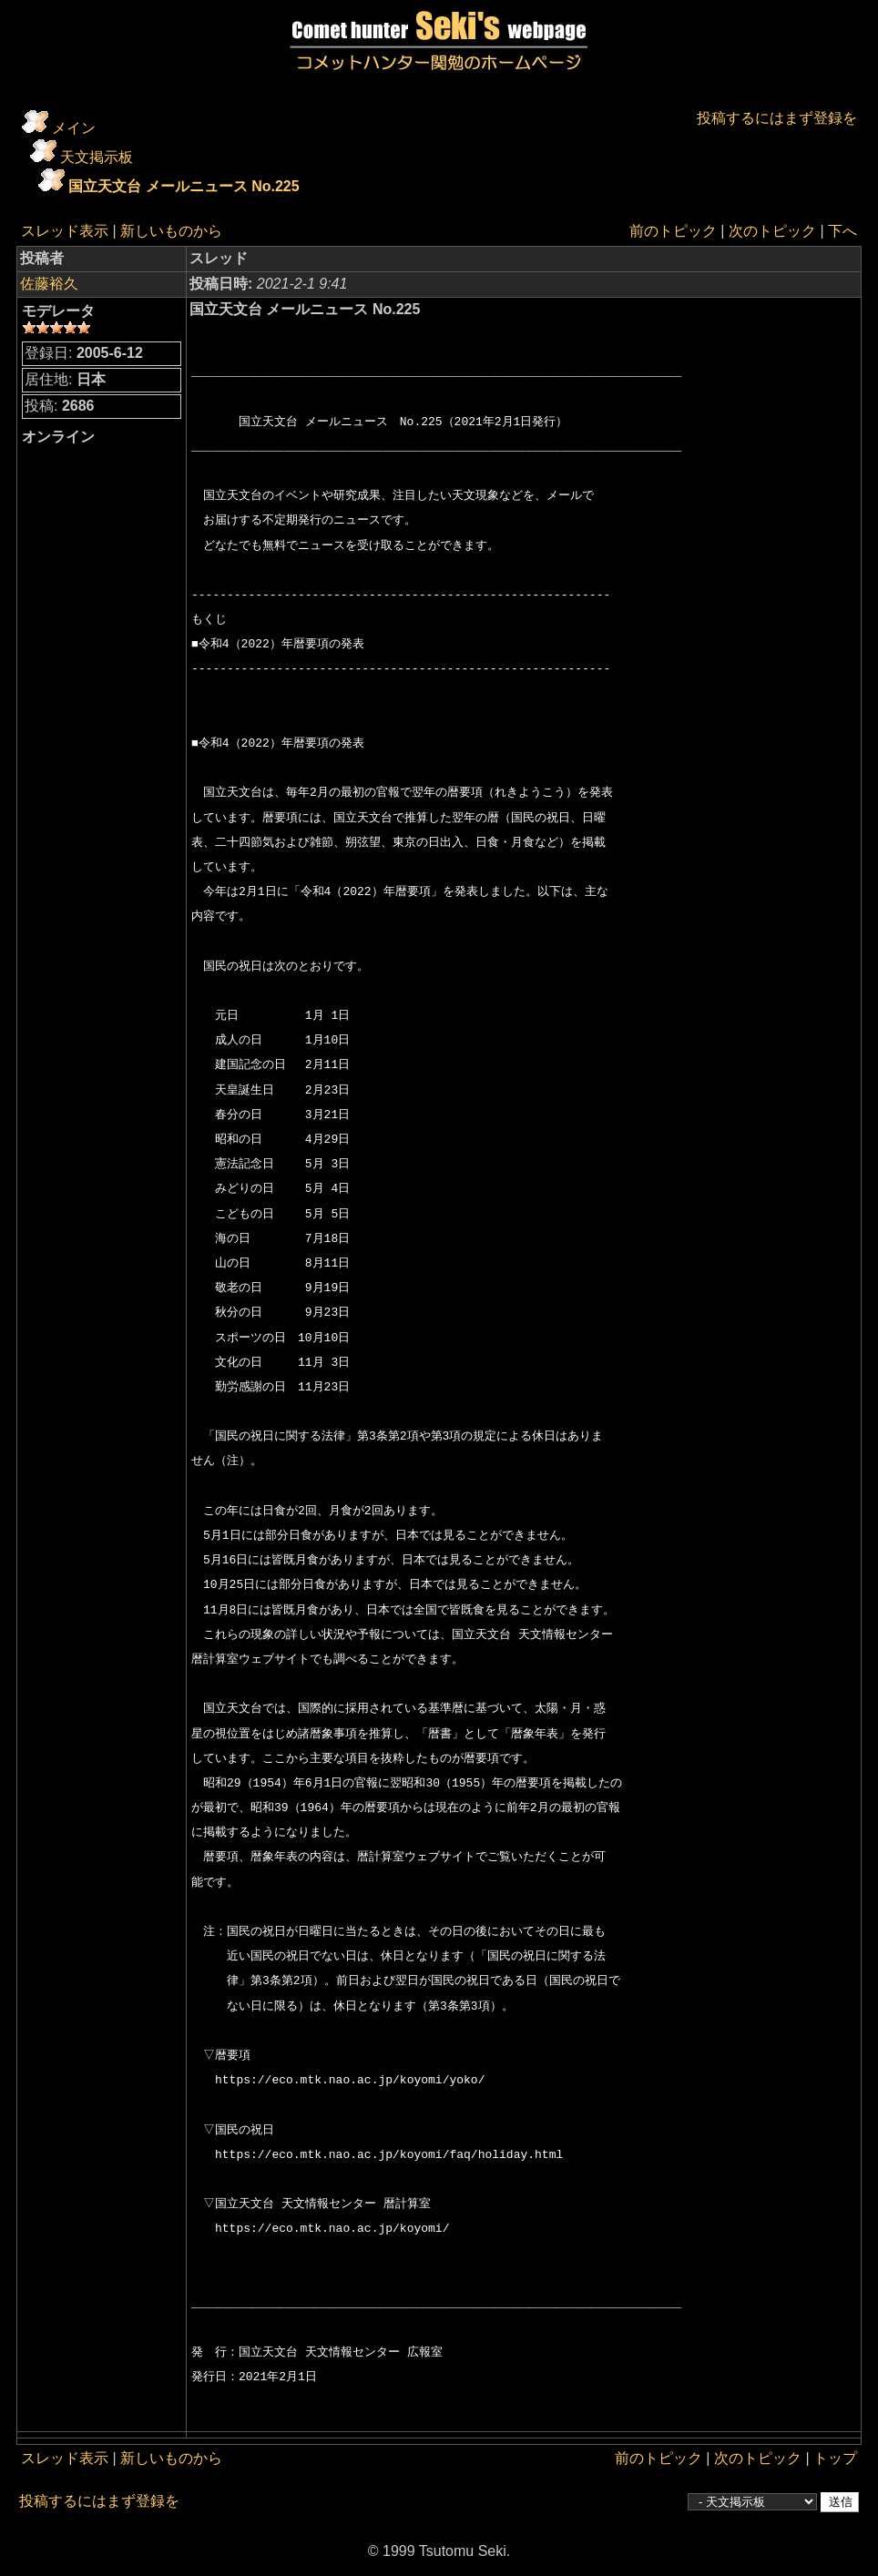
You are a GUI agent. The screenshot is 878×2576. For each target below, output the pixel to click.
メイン (74, 128)
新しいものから (171, 231)
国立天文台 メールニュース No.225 (183, 186)
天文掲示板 (96, 157)
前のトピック (673, 231)
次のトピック (772, 231)
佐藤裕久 (49, 283)
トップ (835, 2458)
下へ (842, 231)
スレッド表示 (64, 231)
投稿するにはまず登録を (777, 118)
